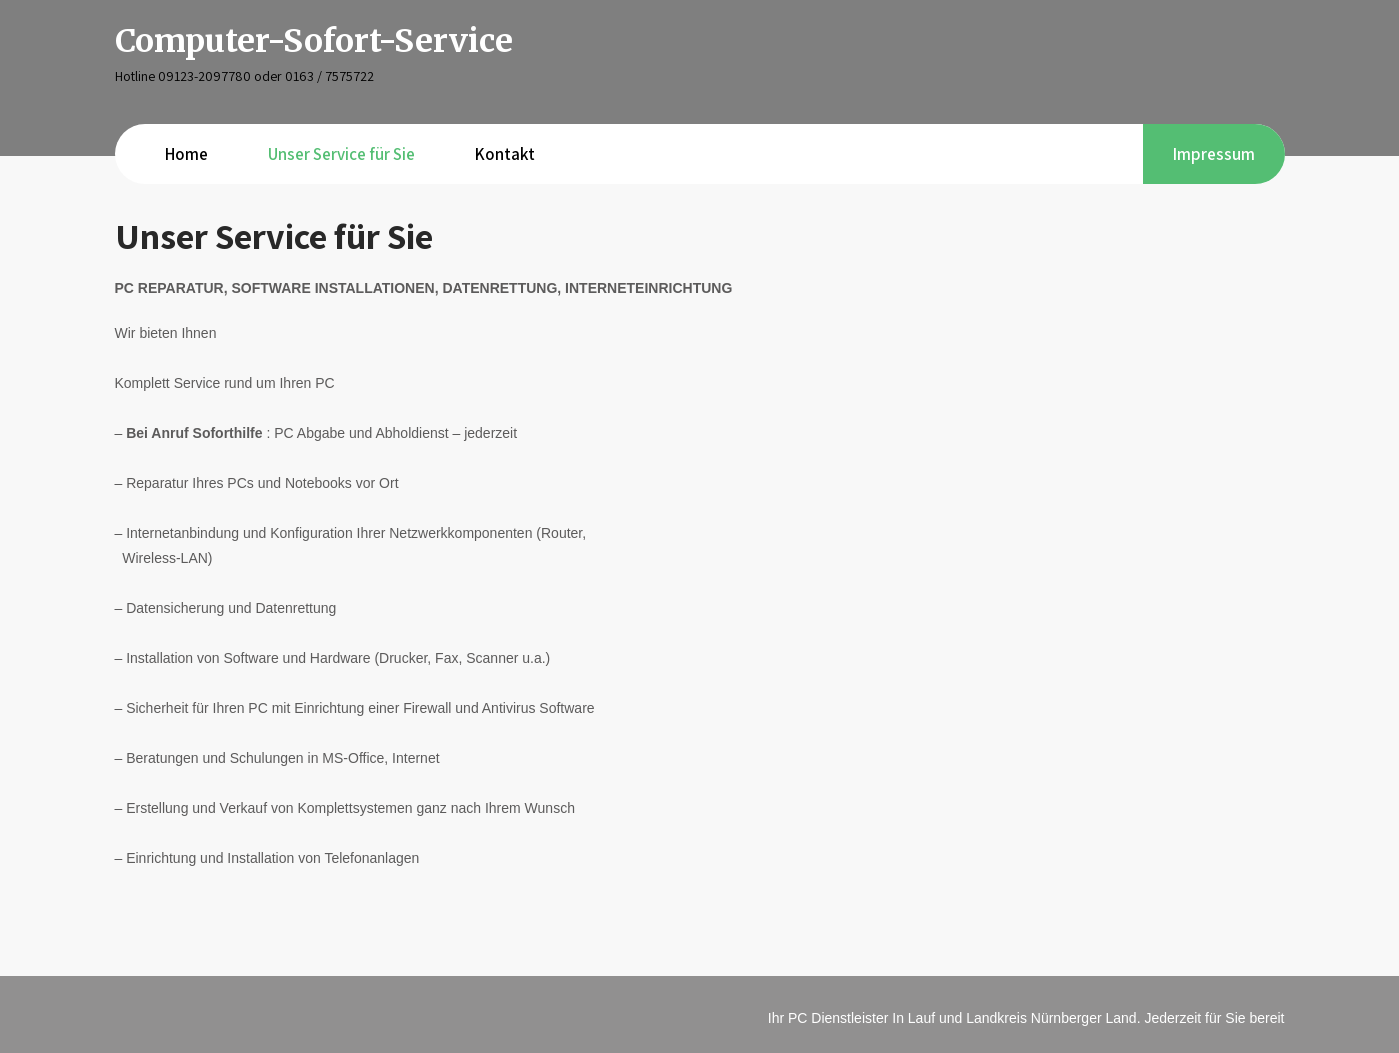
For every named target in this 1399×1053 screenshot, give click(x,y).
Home (186, 154)
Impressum (1214, 154)
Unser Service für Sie (341, 154)
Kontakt (505, 154)
